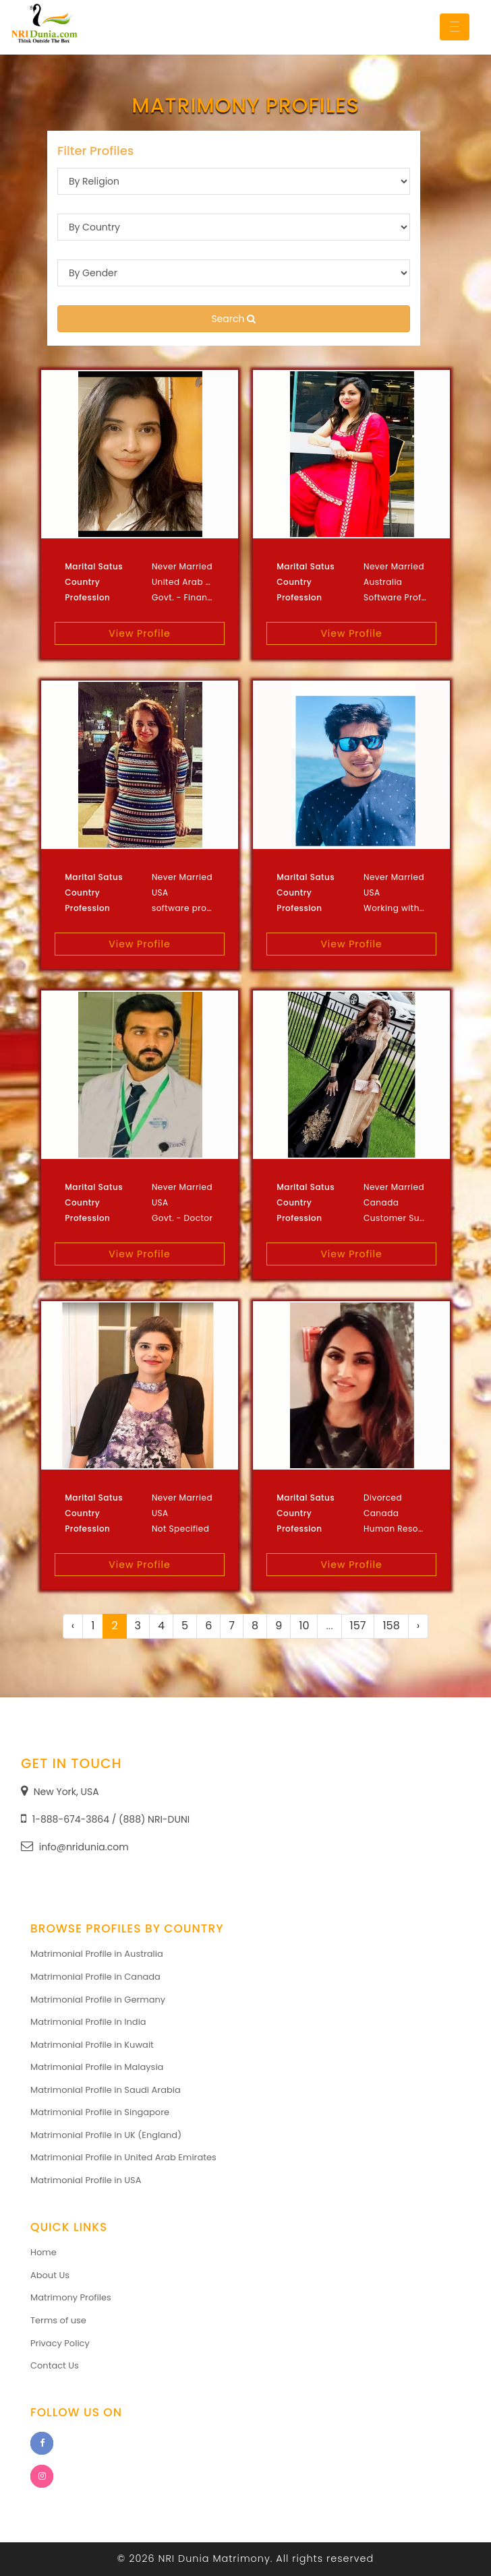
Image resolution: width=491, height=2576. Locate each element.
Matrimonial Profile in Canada (95, 1976)
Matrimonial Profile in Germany (97, 1999)
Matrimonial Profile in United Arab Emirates (123, 2157)
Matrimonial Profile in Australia (96, 1953)
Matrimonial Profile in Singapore (99, 2112)
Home (43, 2252)
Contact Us (54, 2365)
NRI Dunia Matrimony (214, 2558)
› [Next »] (418, 1625)
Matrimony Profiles (70, 2297)
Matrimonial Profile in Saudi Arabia (105, 2089)
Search (233, 318)
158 (390, 1625)
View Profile (139, 633)
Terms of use (58, 2320)
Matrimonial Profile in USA (86, 2180)
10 (304, 1625)
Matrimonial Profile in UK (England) (105, 2135)
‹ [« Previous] (72, 1625)
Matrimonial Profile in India (88, 2021)
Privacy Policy (60, 2343)
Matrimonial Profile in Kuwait (92, 2044)
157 (358, 1625)
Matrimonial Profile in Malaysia (96, 2067)
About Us (49, 2275)
